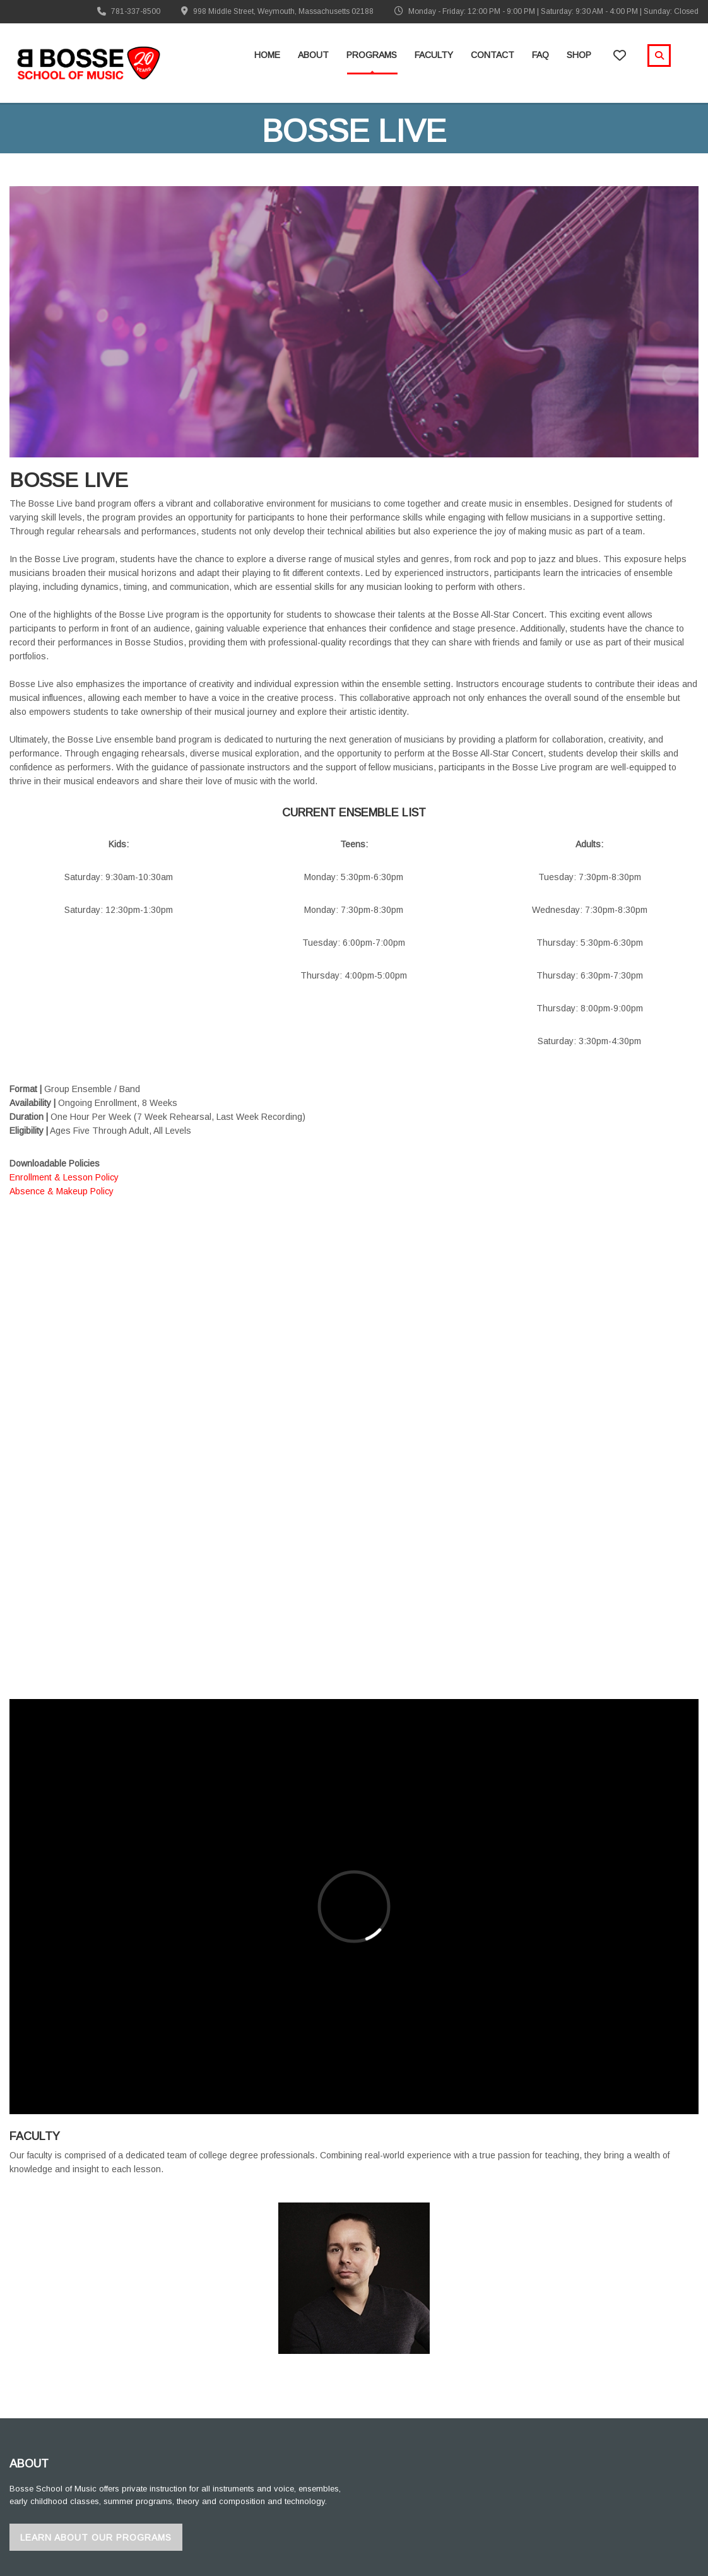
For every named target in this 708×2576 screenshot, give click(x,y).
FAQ (540, 55)
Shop (579, 55)
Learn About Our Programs (96, 2537)
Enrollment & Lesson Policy (64, 1177)
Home (267, 55)
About (313, 55)
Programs (371, 55)
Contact (492, 55)
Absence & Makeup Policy (61, 1191)
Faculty (434, 55)
